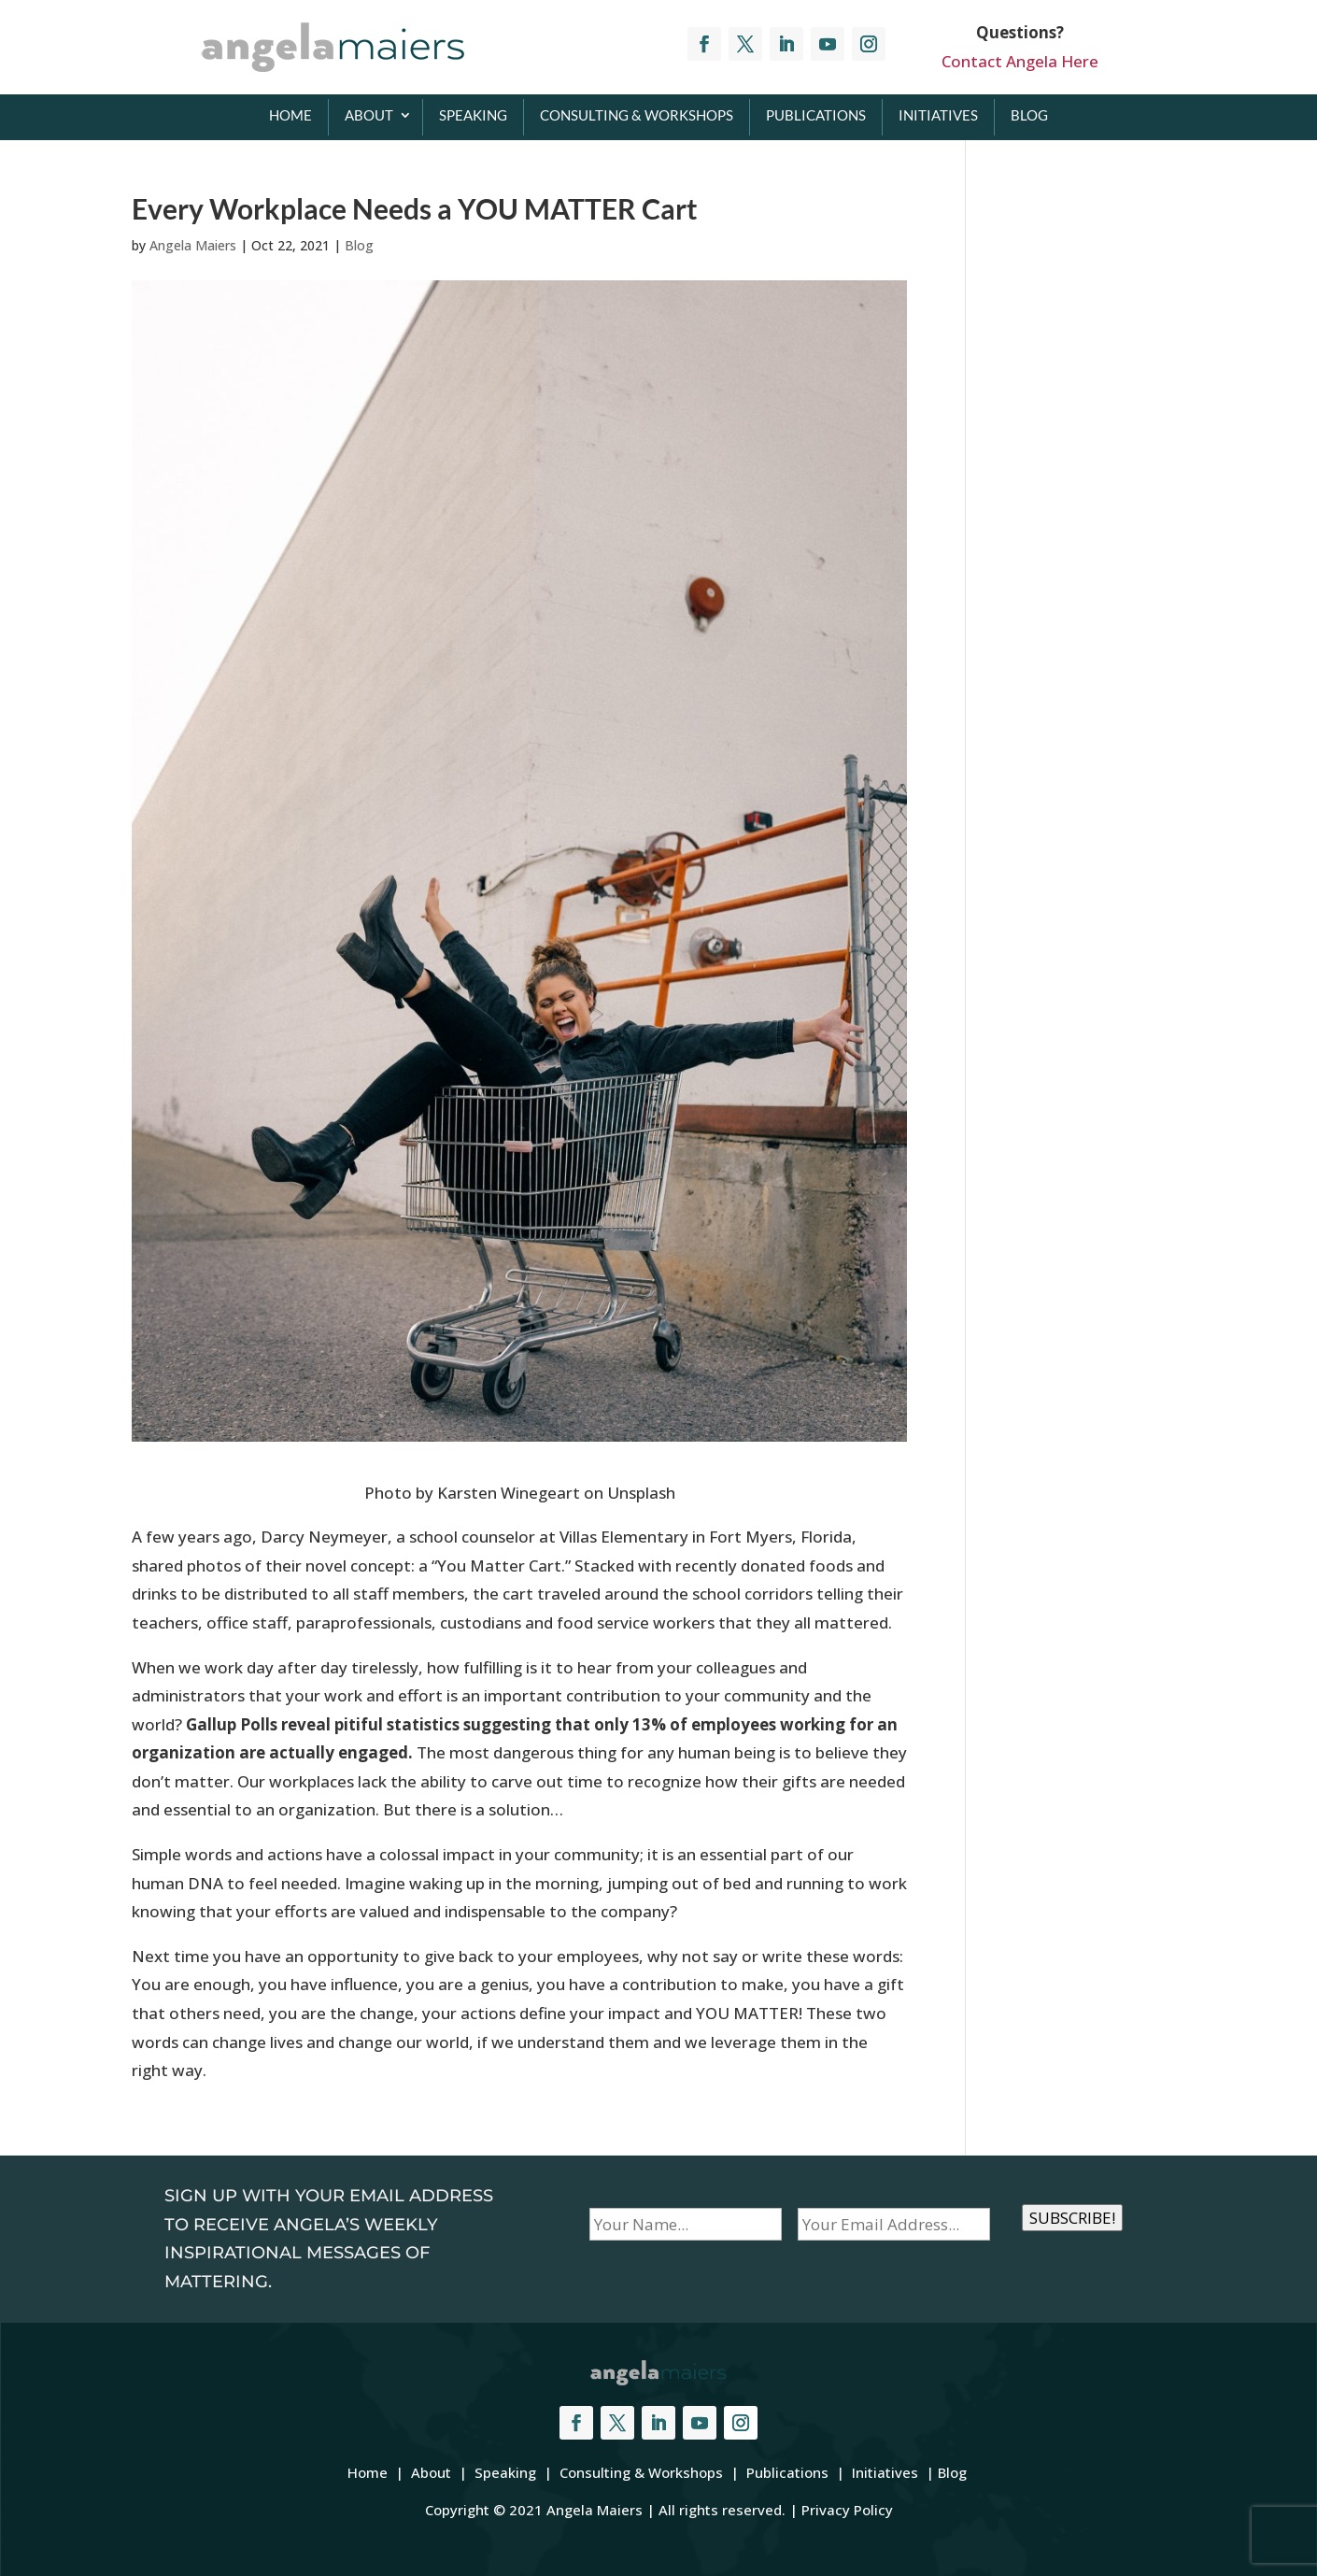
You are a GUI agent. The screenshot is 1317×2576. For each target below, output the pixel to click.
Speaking (473, 115)
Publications (816, 115)
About (369, 115)
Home (290, 115)
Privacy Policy (847, 2509)
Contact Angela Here (1020, 61)
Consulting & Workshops (636, 115)
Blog (1029, 115)
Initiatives (938, 115)
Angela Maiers (192, 245)
